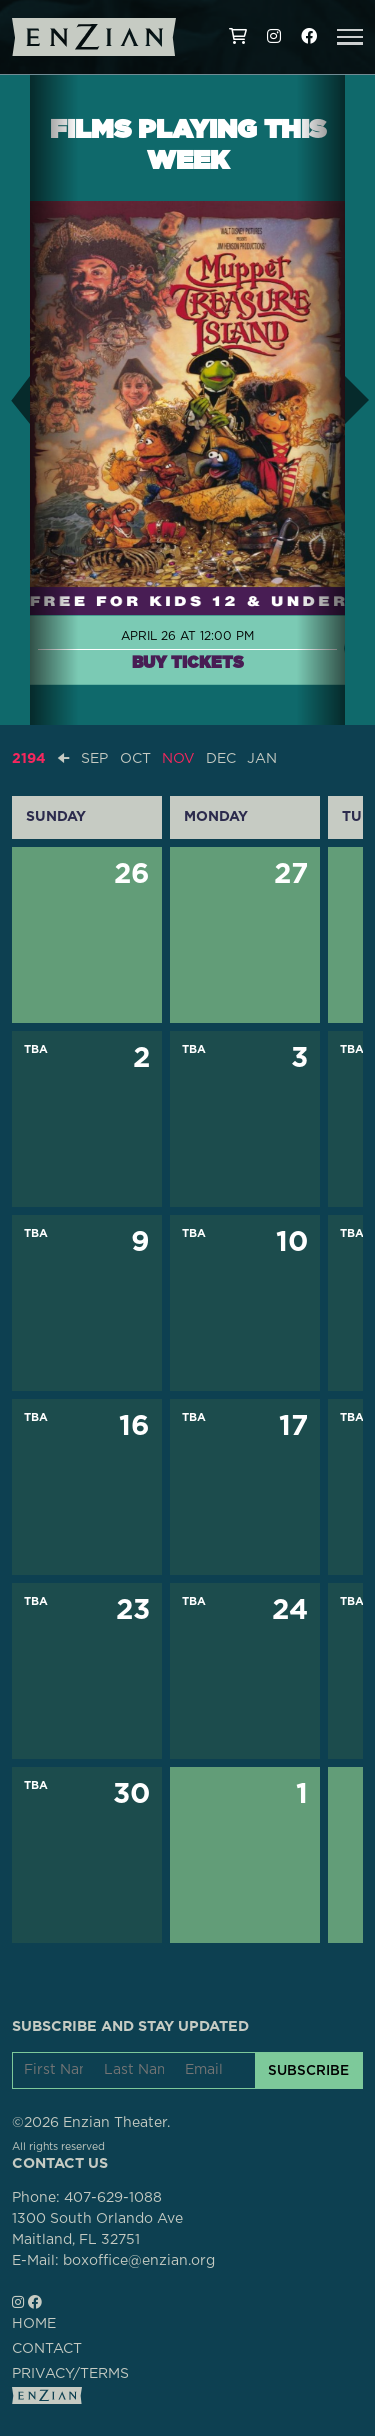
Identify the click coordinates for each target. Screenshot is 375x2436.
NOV (178, 759)
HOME (34, 2324)
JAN (262, 759)
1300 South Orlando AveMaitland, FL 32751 (97, 2229)
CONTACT (47, 2349)
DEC (221, 759)
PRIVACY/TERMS (70, 2374)
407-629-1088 (113, 2198)
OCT (135, 759)
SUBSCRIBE (308, 2070)
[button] (350, 37)
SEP (94, 759)
